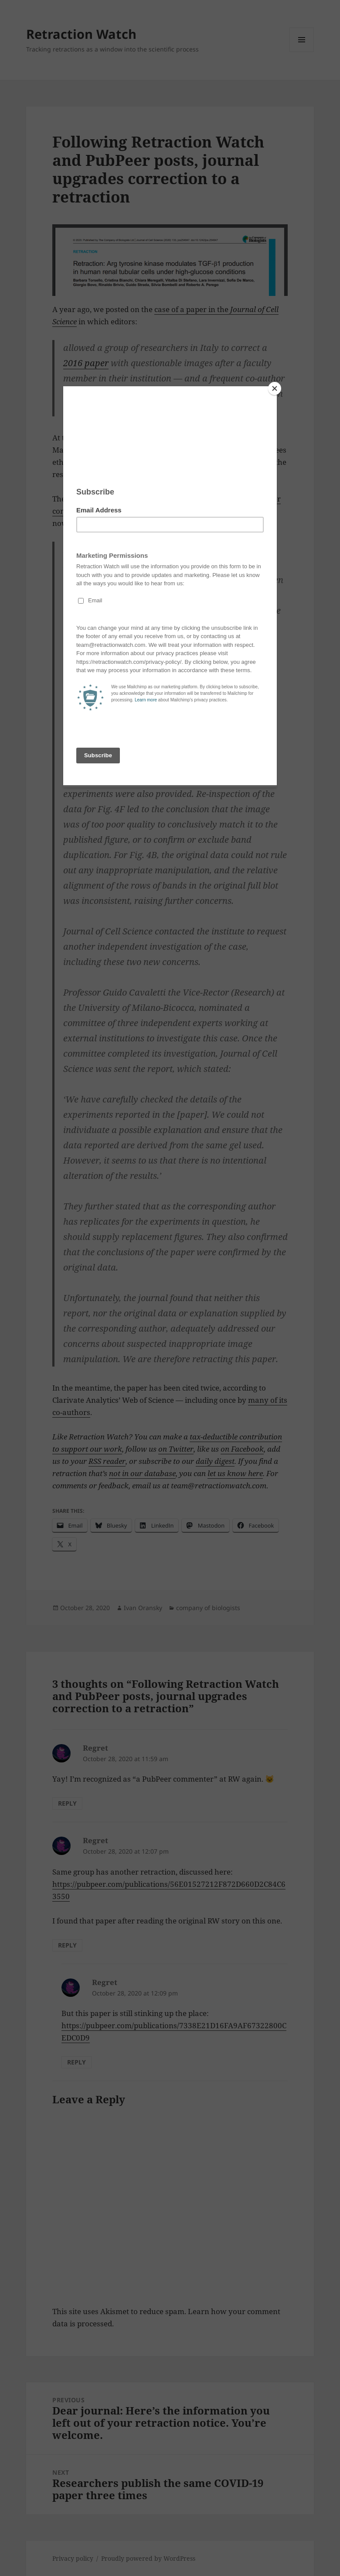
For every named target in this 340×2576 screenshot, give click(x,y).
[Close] (274, 388)
